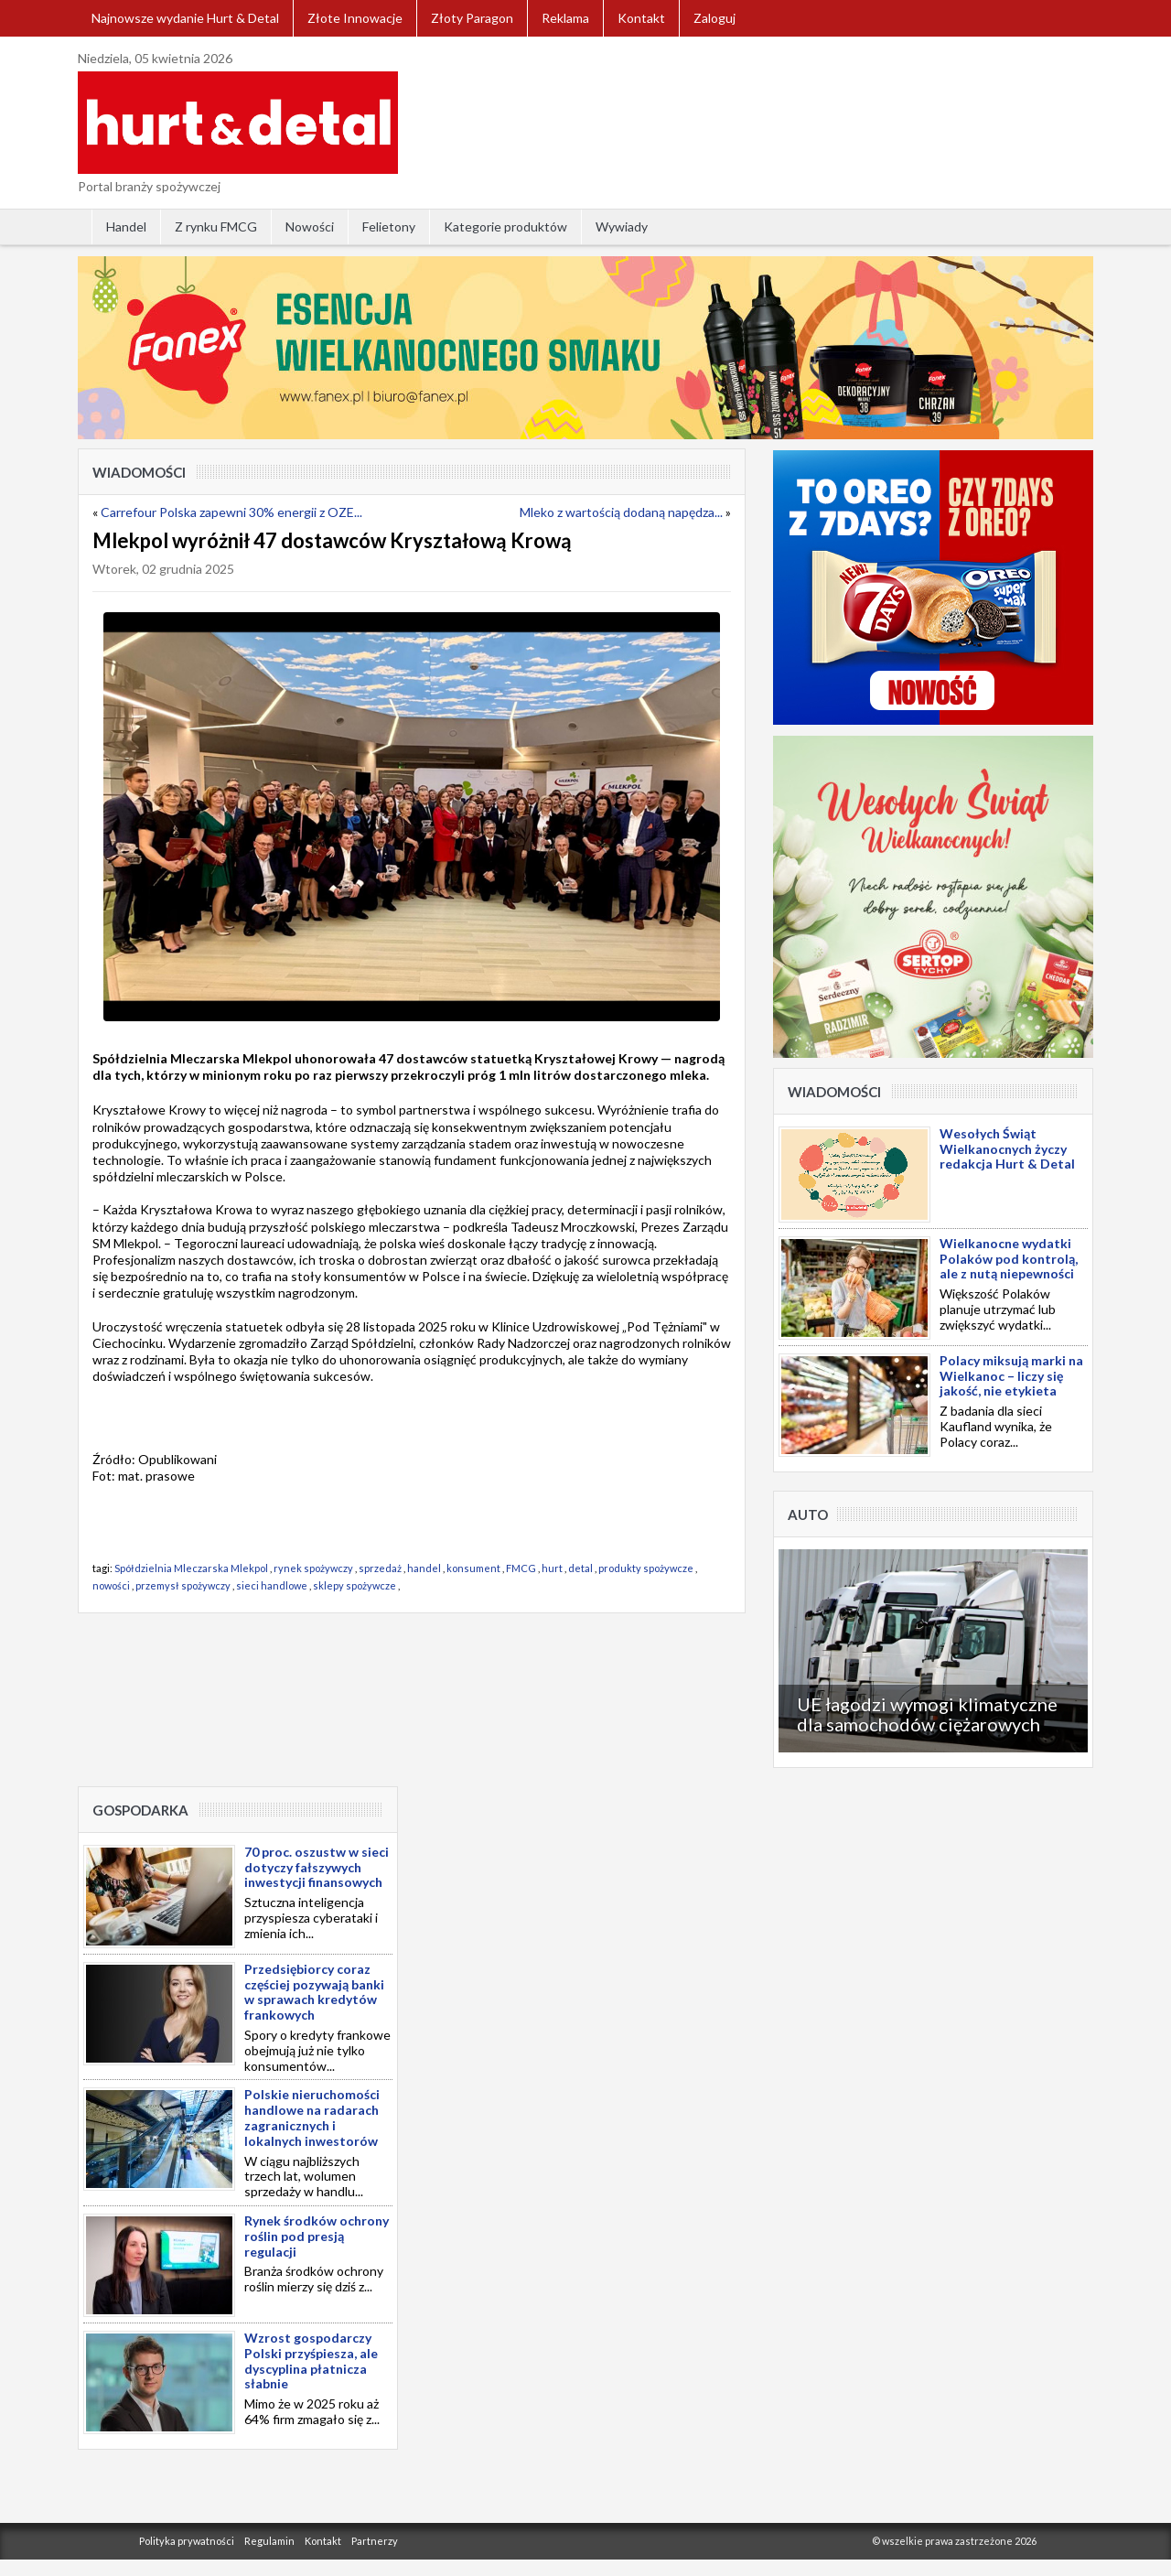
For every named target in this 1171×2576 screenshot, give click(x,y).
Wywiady (622, 226)
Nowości (309, 226)
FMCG (521, 1568)
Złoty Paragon (472, 18)
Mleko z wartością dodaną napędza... (621, 512)
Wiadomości (139, 472)
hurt (552, 1568)
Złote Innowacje (355, 18)
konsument (473, 1568)
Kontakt (641, 18)
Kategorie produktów (505, 226)
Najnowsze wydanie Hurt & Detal (185, 18)
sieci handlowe (271, 1585)
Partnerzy (374, 2541)
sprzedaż (380, 1568)
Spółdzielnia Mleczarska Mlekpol (191, 1568)
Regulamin (269, 2541)
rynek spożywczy (313, 1568)
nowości (111, 1585)
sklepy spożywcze (354, 1585)
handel (424, 1568)
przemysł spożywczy (183, 1585)
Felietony (388, 226)
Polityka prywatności (186, 2541)
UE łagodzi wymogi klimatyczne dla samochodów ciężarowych (927, 1714)
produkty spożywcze (645, 1568)
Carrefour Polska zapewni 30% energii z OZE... (231, 512)
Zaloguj (714, 18)
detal (580, 1568)
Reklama (565, 18)
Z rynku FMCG (216, 226)
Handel (126, 226)
